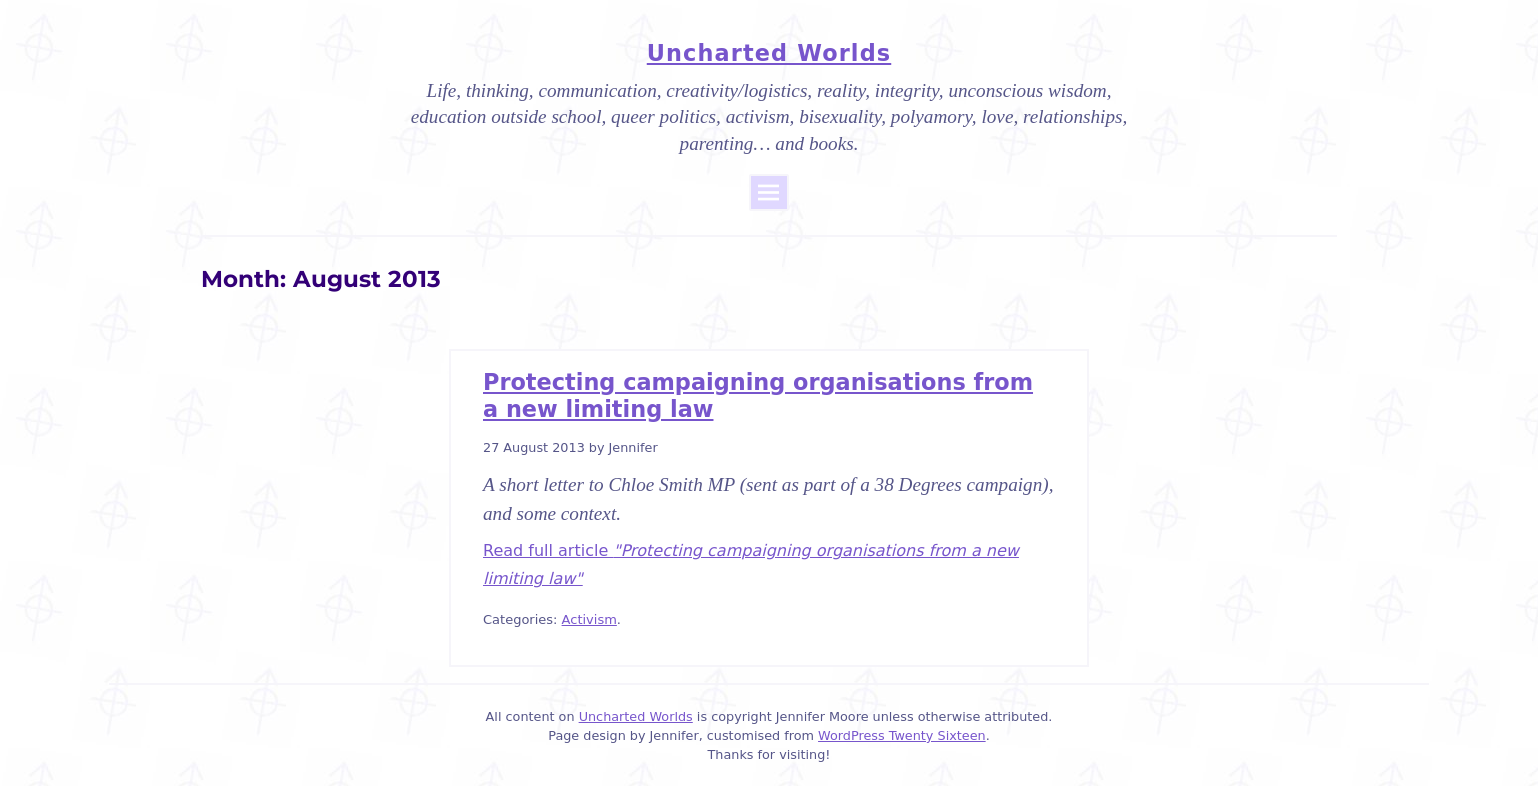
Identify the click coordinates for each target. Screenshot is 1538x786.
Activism (589, 619)
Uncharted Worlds (769, 53)
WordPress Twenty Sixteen (902, 735)
